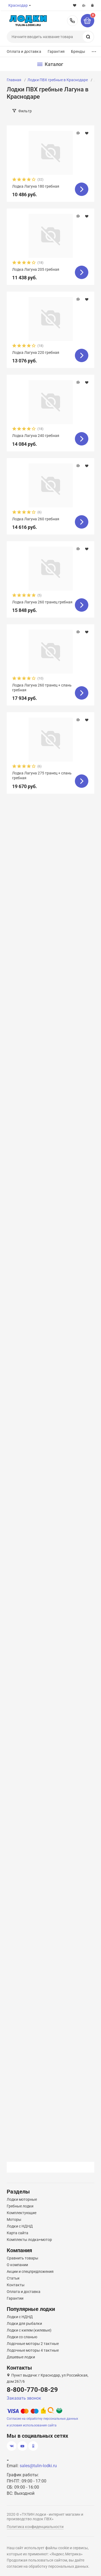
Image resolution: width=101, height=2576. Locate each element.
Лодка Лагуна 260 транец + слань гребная (42, 687)
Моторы (14, 2219)
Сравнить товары (22, 2258)
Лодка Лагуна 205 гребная (35, 269)
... (94, 50)
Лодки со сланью (22, 2337)
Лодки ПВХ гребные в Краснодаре (57, 80)
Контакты (16, 2285)
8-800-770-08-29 (72, 20)
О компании (17, 2265)
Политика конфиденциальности (35, 2527)
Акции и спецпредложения (30, 2271)
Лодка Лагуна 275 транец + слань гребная (42, 775)
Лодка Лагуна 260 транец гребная (42, 602)
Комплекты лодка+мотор (29, 2239)
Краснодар (18, 5)
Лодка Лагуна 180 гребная (35, 186)
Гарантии (15, 2298)
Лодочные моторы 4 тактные (33, 2350)
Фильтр (25, 111)
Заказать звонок (24, 2398)
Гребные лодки (20, 2206)
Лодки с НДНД (20, 2226)
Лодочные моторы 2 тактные (33, 2343)
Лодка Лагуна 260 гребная (35, 519)
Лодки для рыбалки (24, 2323)
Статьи (13, 2278)
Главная (14, 80)
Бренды (78, 51)
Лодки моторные (22, 2199)
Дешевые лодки (21, 2357)
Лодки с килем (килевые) (29, 2330)
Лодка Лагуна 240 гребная (35, 435)
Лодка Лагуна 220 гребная (35, 352)
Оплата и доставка (24, 51)
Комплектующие (21, 2213)
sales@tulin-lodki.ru (38, 2465)
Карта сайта (17, 2233)
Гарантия (56, 51)
